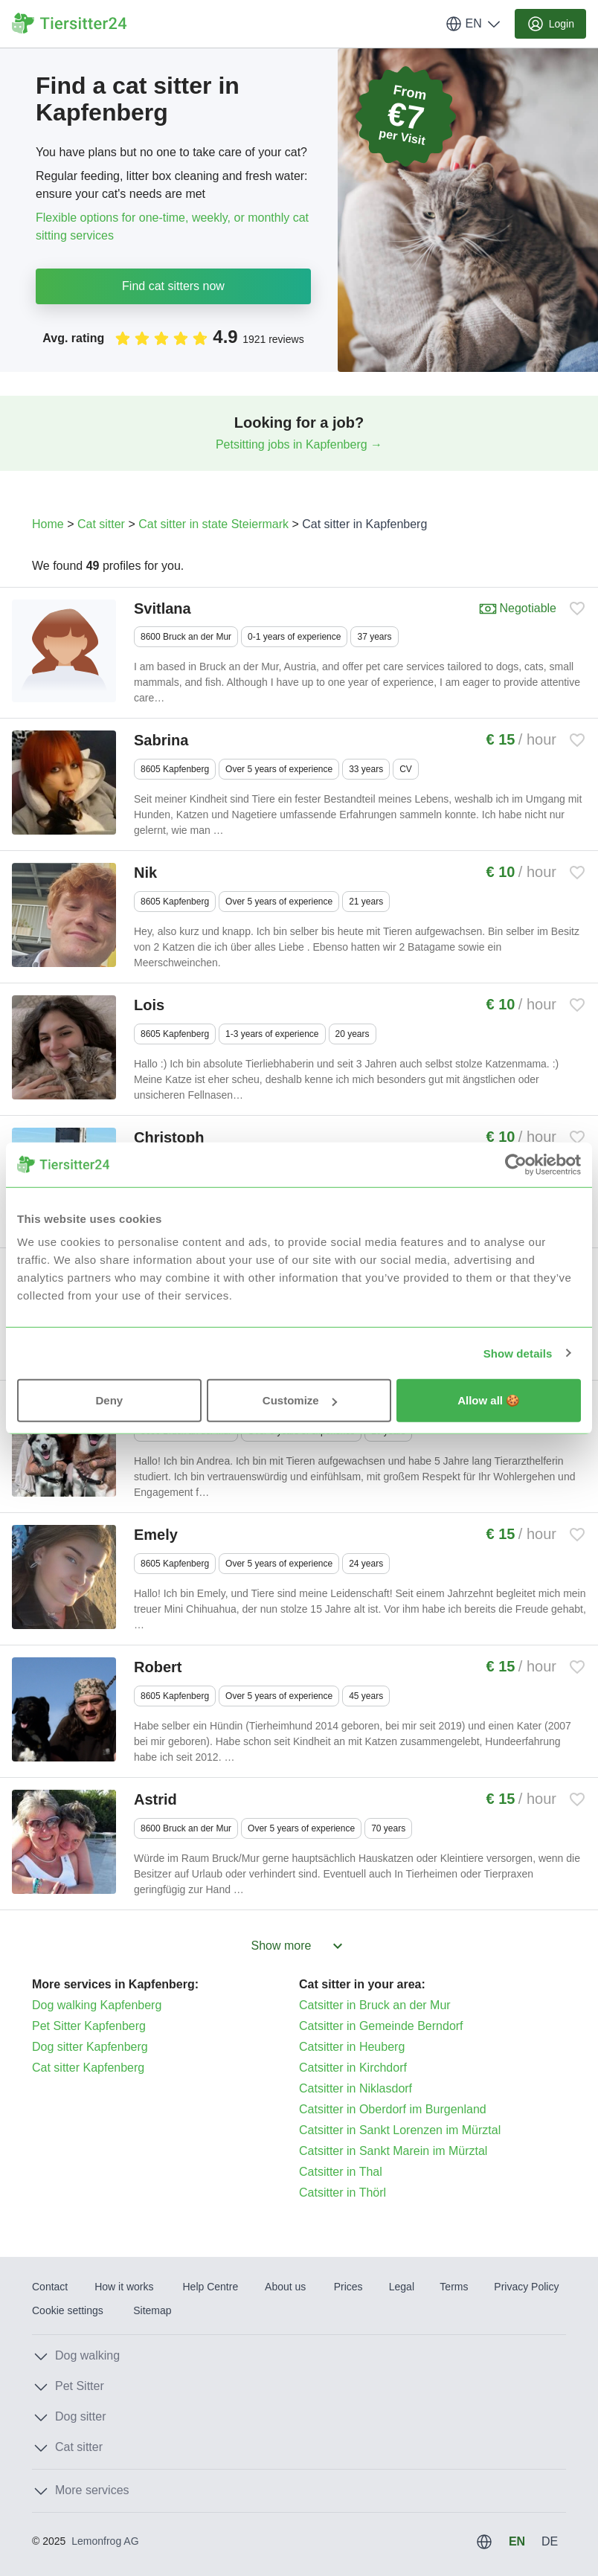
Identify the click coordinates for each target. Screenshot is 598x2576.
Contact (50, 2287)
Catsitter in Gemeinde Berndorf (381, 2026)
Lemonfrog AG (104, 2541)
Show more (299, 1946)
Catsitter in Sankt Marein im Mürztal (393, 2151)
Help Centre (210, 2287)
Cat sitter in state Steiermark (213, 524)
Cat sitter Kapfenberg (88, 2067)
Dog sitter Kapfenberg (90, 2046)
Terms (454, 2287)
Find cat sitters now (173, 286)
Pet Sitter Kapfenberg (89, 2026)
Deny (109, 1400)
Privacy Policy (526, 2287)
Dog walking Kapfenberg (96, 2005)
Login (550, 24)
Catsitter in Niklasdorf (355, 2088)
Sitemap (152, 2310)
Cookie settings (67, 2310)
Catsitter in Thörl (342, 2192)
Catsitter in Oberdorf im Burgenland (392, 2109)
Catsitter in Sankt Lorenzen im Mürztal (400, 2130)
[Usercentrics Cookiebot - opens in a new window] (516, 1164)
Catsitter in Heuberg (352, 2046)
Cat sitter (101, 524)
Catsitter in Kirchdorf (353, 2067)
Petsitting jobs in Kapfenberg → (299, 444)
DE (549, 2541)
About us (285, 2287)
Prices (348, 2287)
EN (474, 24)
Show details (518, 1352)
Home (48, 524)
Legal (401, 2287)
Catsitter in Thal (340, 2171)
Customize (300, 1400)
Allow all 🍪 (488, 1400)
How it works (123, 2287)
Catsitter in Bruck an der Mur (375, 2005)
